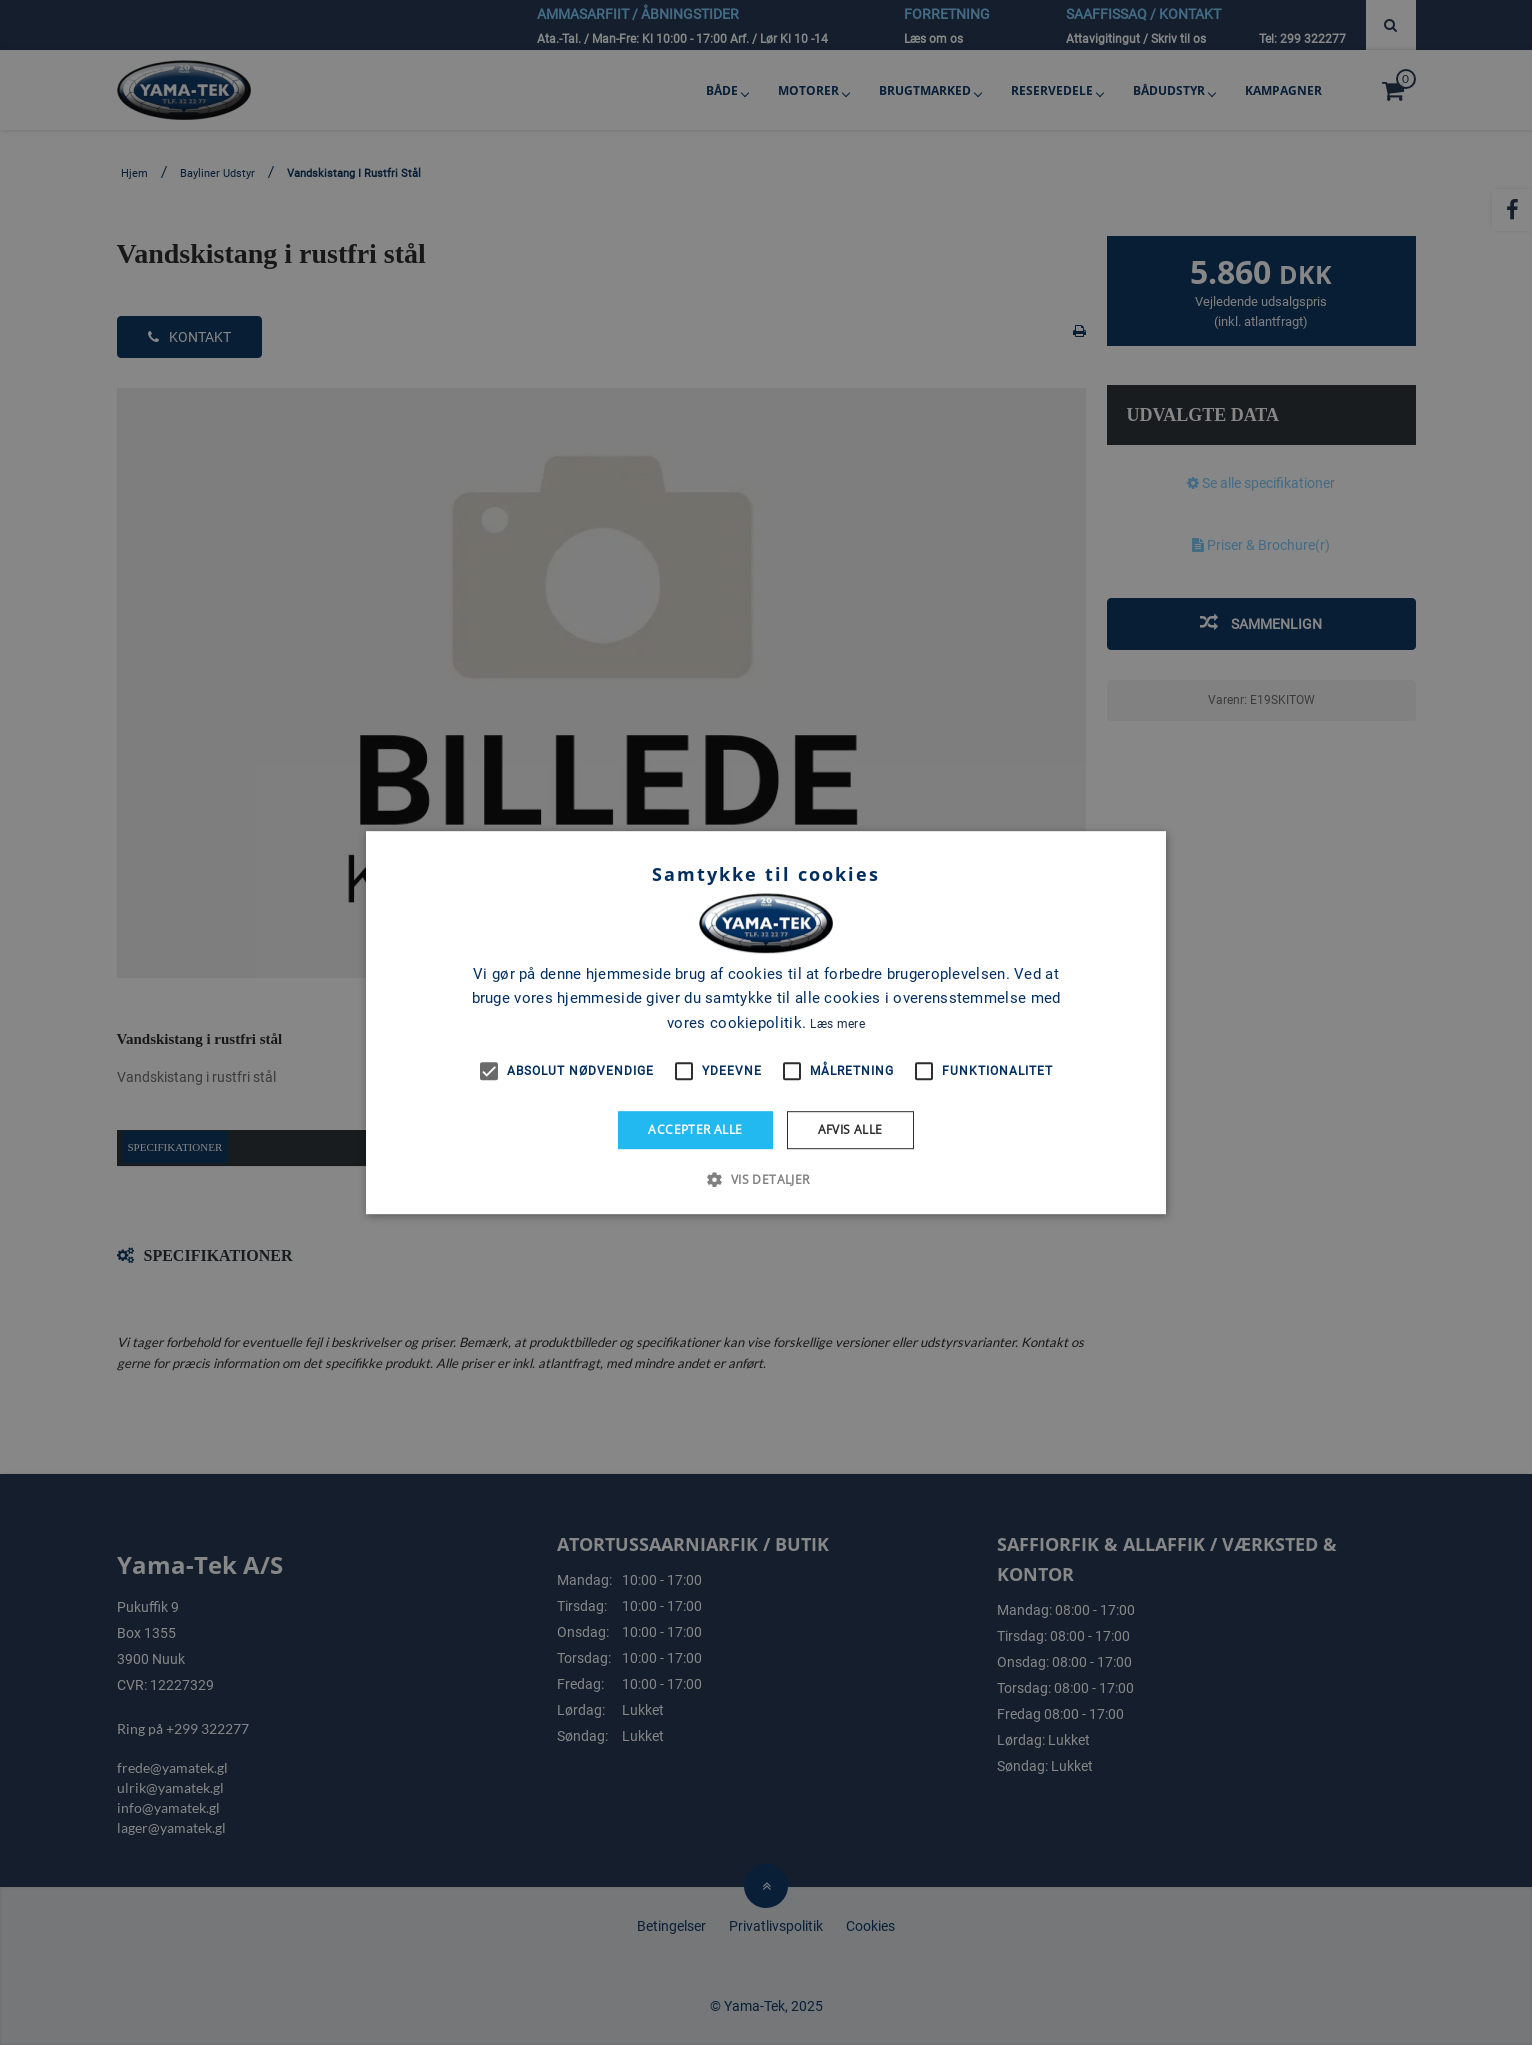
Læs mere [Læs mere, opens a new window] (837, 1024)
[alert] (766, 1022)
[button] (765, 1179)
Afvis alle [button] (850, 1129)
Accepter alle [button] (695, 1129)
